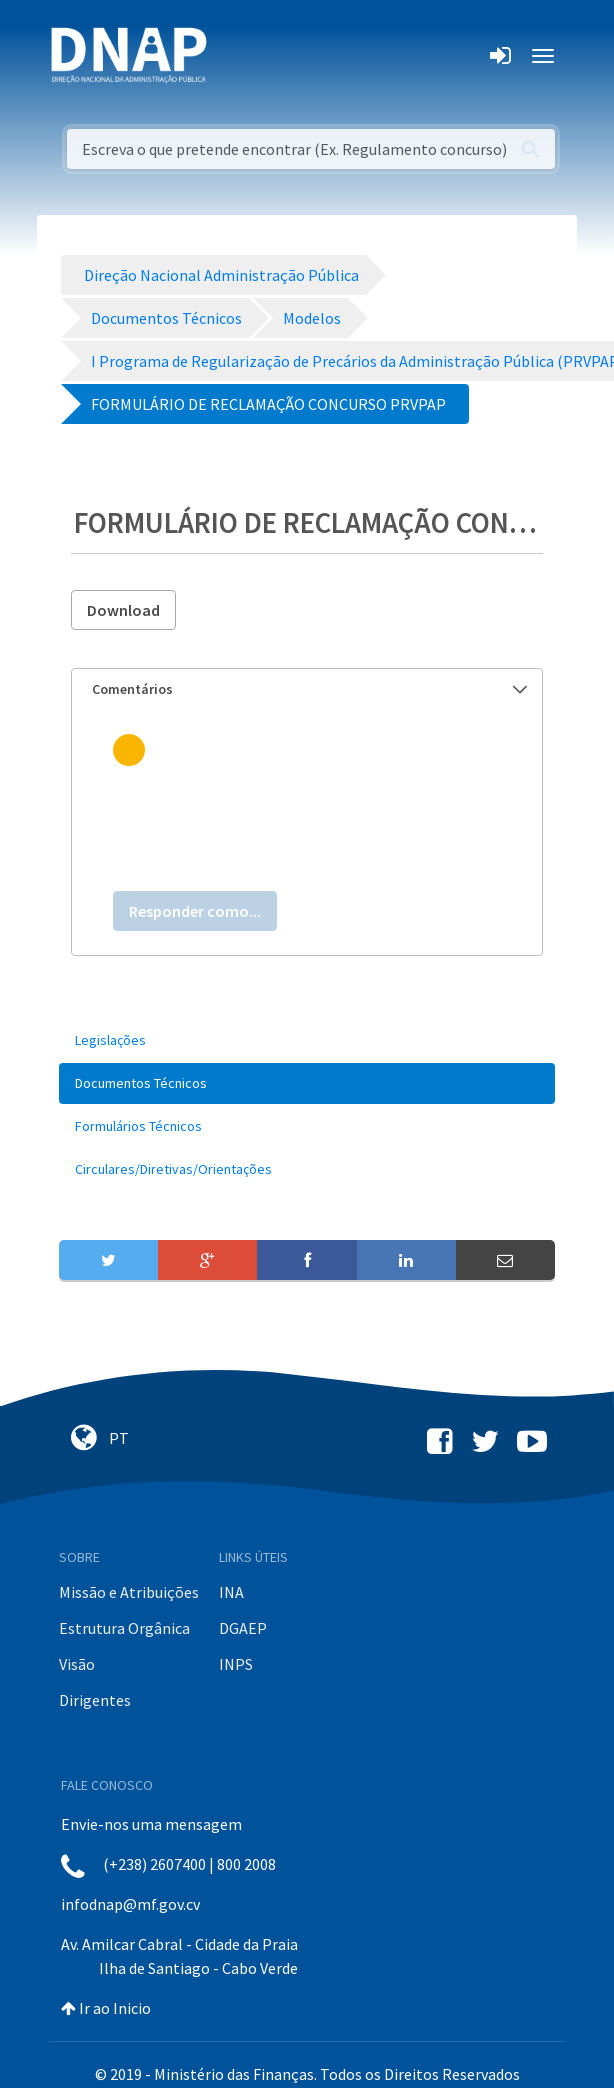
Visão (77, 1664)
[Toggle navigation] (235, 56)
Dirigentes (95, 1700)
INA (231, 1592)
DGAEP (243, 1628)
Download (123, 610)
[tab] (307, 689)
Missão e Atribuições (129, 1592)
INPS (236, 1664)
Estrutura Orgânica (124, 1628)
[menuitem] (307, 1040)
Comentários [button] (309, 689)
